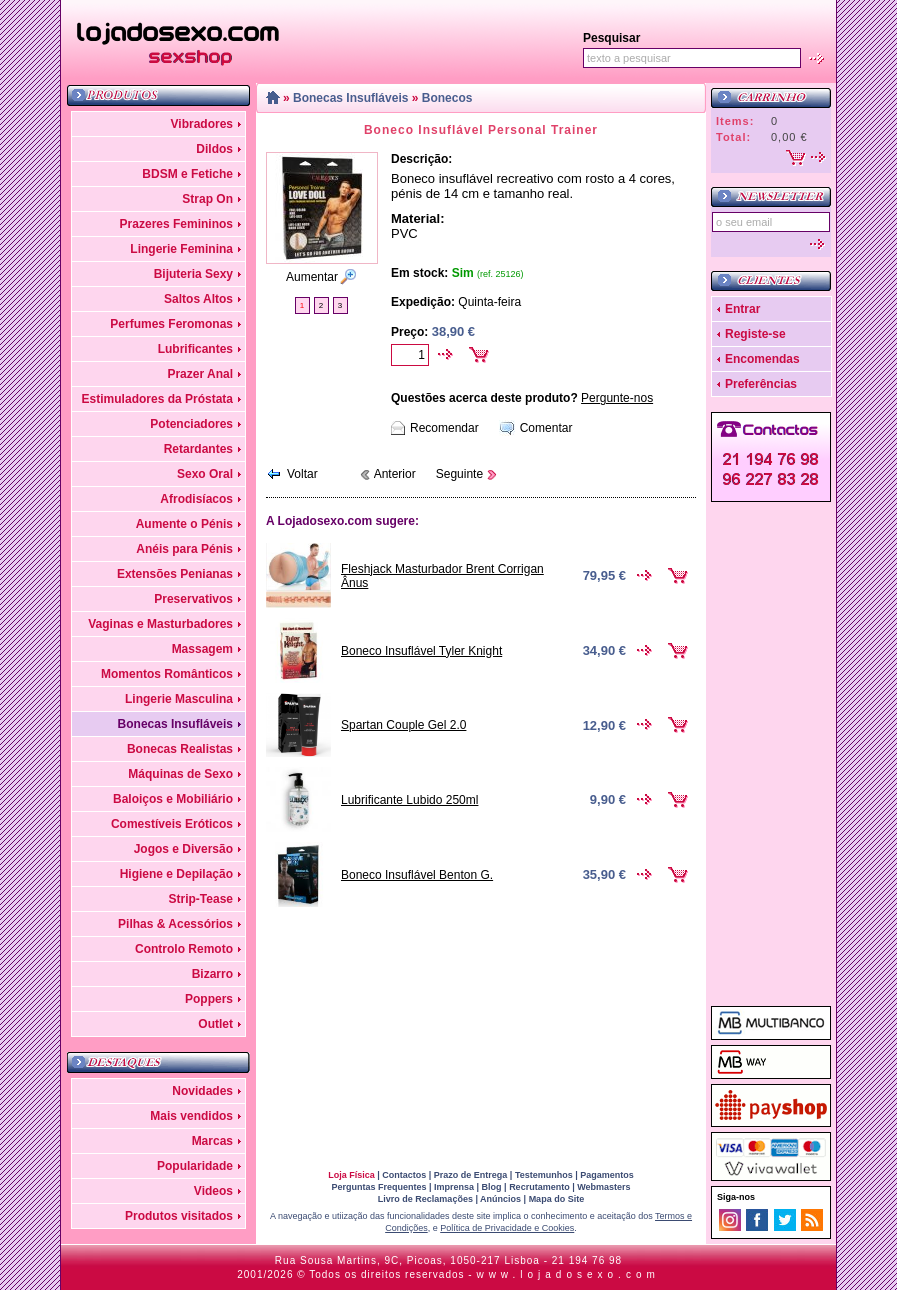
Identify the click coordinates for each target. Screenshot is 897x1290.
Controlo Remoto (184, 949)
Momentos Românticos (167, 674)
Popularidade (195, 1166)
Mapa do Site (557, 1199)
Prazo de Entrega (471, 1175)
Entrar (742, 309)
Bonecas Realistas (180, 749)
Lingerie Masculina (179, 699)
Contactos (404, 1175)
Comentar (546, 428)
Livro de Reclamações (425, 1199)
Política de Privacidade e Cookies (507, 1228)
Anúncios (500, 1199)
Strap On (207, 199)
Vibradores (202, 124)
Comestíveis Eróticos (172, 824)
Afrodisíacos (196, 499)
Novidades (202, 1091)
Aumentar (312, 277)
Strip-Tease (201, 899)
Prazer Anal (200, 374)
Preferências (761, 384)
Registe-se (755, 334)
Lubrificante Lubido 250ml (409, 800)
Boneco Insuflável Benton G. (417, 875)
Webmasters (603, 1187)
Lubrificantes (195, 349)
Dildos (214, 149)
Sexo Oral (205, 474)
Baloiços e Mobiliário (173, 799)
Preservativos (193, 599)
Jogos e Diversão (183, 849)
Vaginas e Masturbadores (160, 624)
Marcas (212, 1141)
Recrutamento (539, 1187)
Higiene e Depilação (176, 874)
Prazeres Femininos (176, 224)
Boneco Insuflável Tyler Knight (421, 651)
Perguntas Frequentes (378, 1187)
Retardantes (198, 449)
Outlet (215, 1024)
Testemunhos (544, 1175)
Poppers (209, 999)
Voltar (302, 474)
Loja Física (351, 1175)
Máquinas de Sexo (180, 774)
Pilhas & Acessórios (175, 924)
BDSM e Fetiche (187, 174)
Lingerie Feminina (181, 249)
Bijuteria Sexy (193, 274)
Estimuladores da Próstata (157, 399)
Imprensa (454, 1187)
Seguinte (459, 474)
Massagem (202, 649)
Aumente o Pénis (184, 524)
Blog (492, 1187)
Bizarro (212, 974)
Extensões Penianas (175, 574)
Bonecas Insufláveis (175, 724)
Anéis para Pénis (184, 549)
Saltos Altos (198, 299)
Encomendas (762, 359)
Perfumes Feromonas (171, 324)
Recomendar (444, 428)
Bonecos (447, 98)
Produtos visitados (179, 1216)
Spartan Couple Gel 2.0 (403, 725)
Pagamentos (607, 1175)
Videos (213, 1191)
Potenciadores (191, 424)
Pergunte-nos (617, 398)
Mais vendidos (191, 1116)
